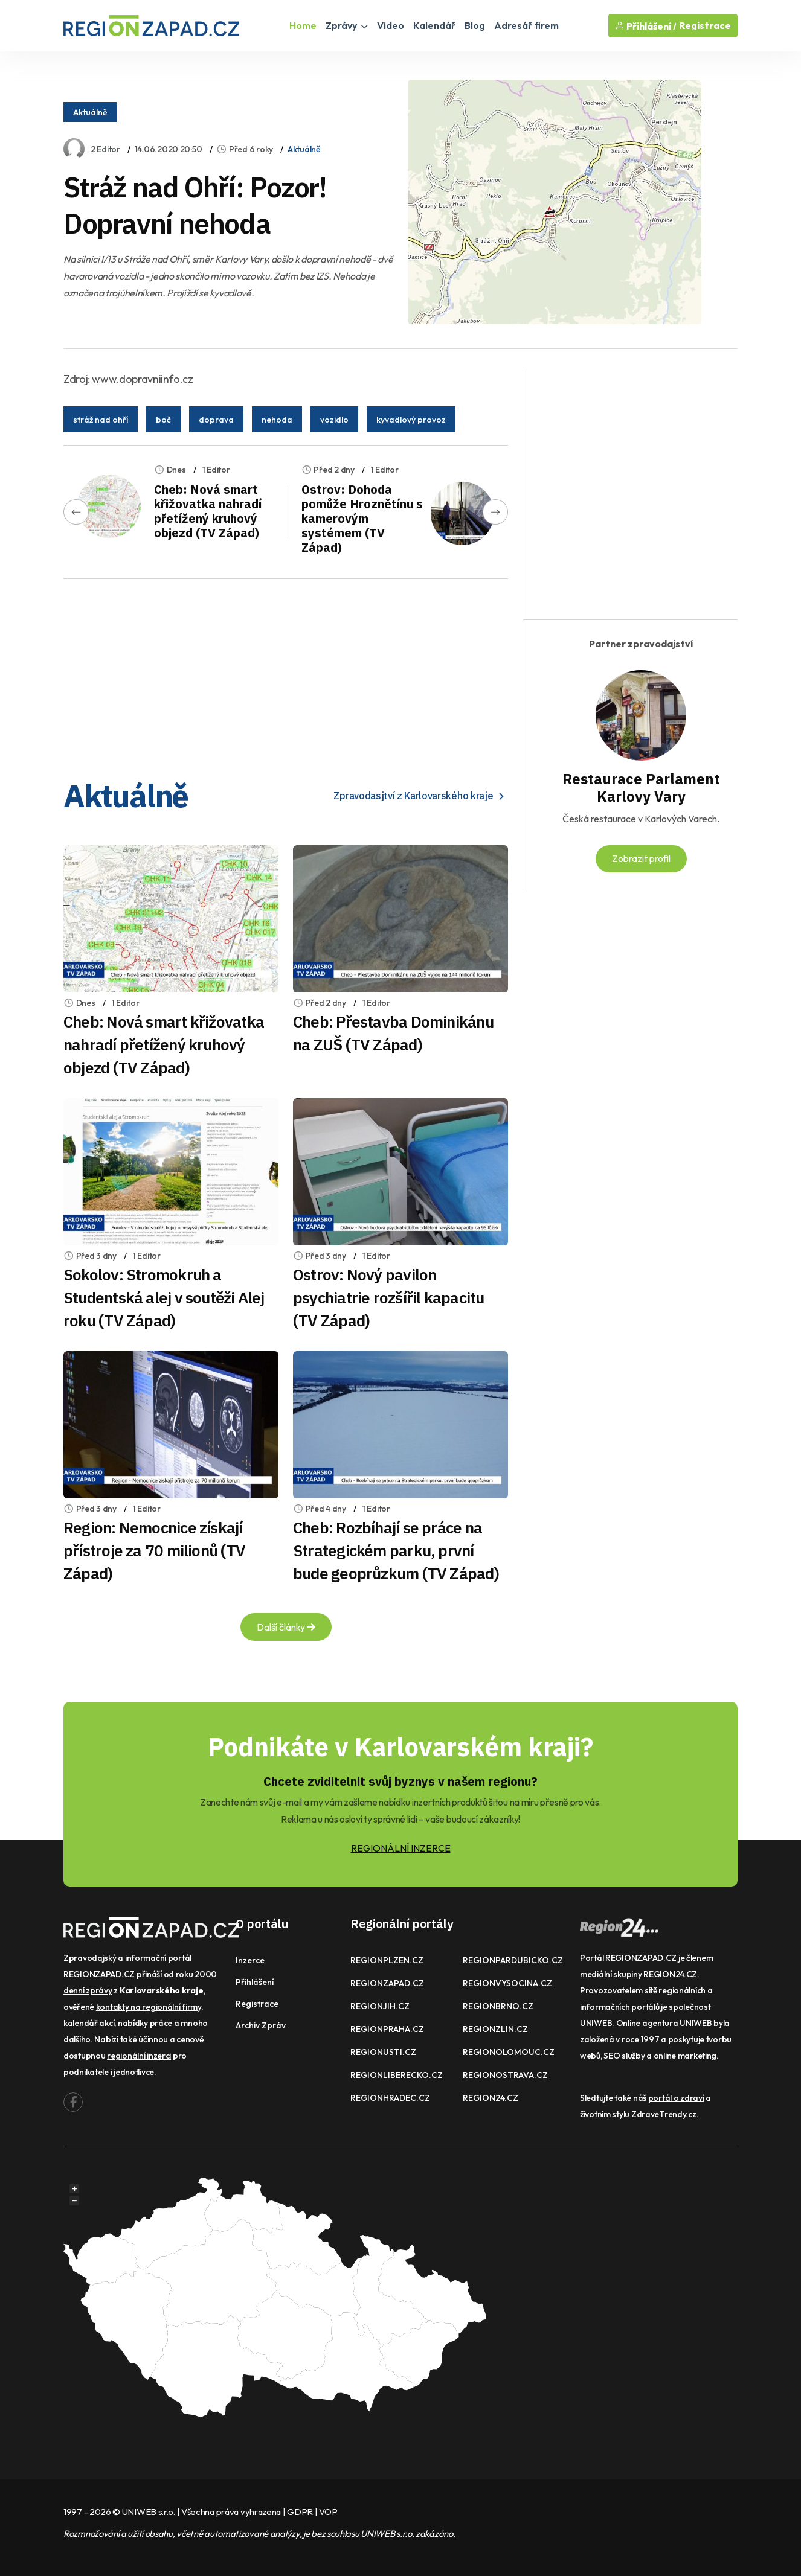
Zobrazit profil (641, 858)
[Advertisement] (285, 673)
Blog (475, 25)
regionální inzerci (139, 2055)
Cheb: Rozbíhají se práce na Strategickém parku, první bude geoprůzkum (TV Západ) (396, 1550)
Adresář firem (526, 25)
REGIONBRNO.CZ (498, 2006)
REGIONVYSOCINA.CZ (507, 1983)
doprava (216, 419)
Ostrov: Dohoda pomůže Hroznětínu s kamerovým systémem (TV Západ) (362, 518)
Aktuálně (90, 111)
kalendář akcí (88, 2023)
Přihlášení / (646, 26)
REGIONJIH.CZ (380, 2006)
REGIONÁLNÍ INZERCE (401, 1848)
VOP (328, 2511)
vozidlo (334, 419)
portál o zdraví (676, 2097)
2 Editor (105, 149)
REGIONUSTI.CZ (383, 2052)
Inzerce (250, 1960)
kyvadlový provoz (411, 419)
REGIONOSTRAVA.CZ (505, 2074)
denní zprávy (87, 1990)
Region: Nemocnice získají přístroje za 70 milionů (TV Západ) (154, 1550)
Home (303, 25)
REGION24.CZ (490, 2097)
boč (163, 419)
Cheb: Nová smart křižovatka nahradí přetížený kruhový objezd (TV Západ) (208, 511)
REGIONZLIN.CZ (495, 2029)
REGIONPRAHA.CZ (387, 2029)
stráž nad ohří (100, 419)
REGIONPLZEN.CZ (386, 1960)
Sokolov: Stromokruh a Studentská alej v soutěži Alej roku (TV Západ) (164, 1297)
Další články (286, 1627)
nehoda (277, 419)
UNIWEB (596, 2023)
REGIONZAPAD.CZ (387, 1983)
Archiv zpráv (261, 2025)
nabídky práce (145, 2023)
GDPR (300, 2511)
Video (390, 25)
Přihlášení (255, 1982)
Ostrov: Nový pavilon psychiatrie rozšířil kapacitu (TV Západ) (388, 1297)
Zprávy (347, 25)
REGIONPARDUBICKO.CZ (513, 1960)
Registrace (705, 25)
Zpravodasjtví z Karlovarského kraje (420, 796)
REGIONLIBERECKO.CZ (396, 2074)
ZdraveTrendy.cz (663, 2114)
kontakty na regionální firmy (148, 2006)
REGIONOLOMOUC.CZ (509, 2052)
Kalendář (434, 25)
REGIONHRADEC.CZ (390, 2097)
